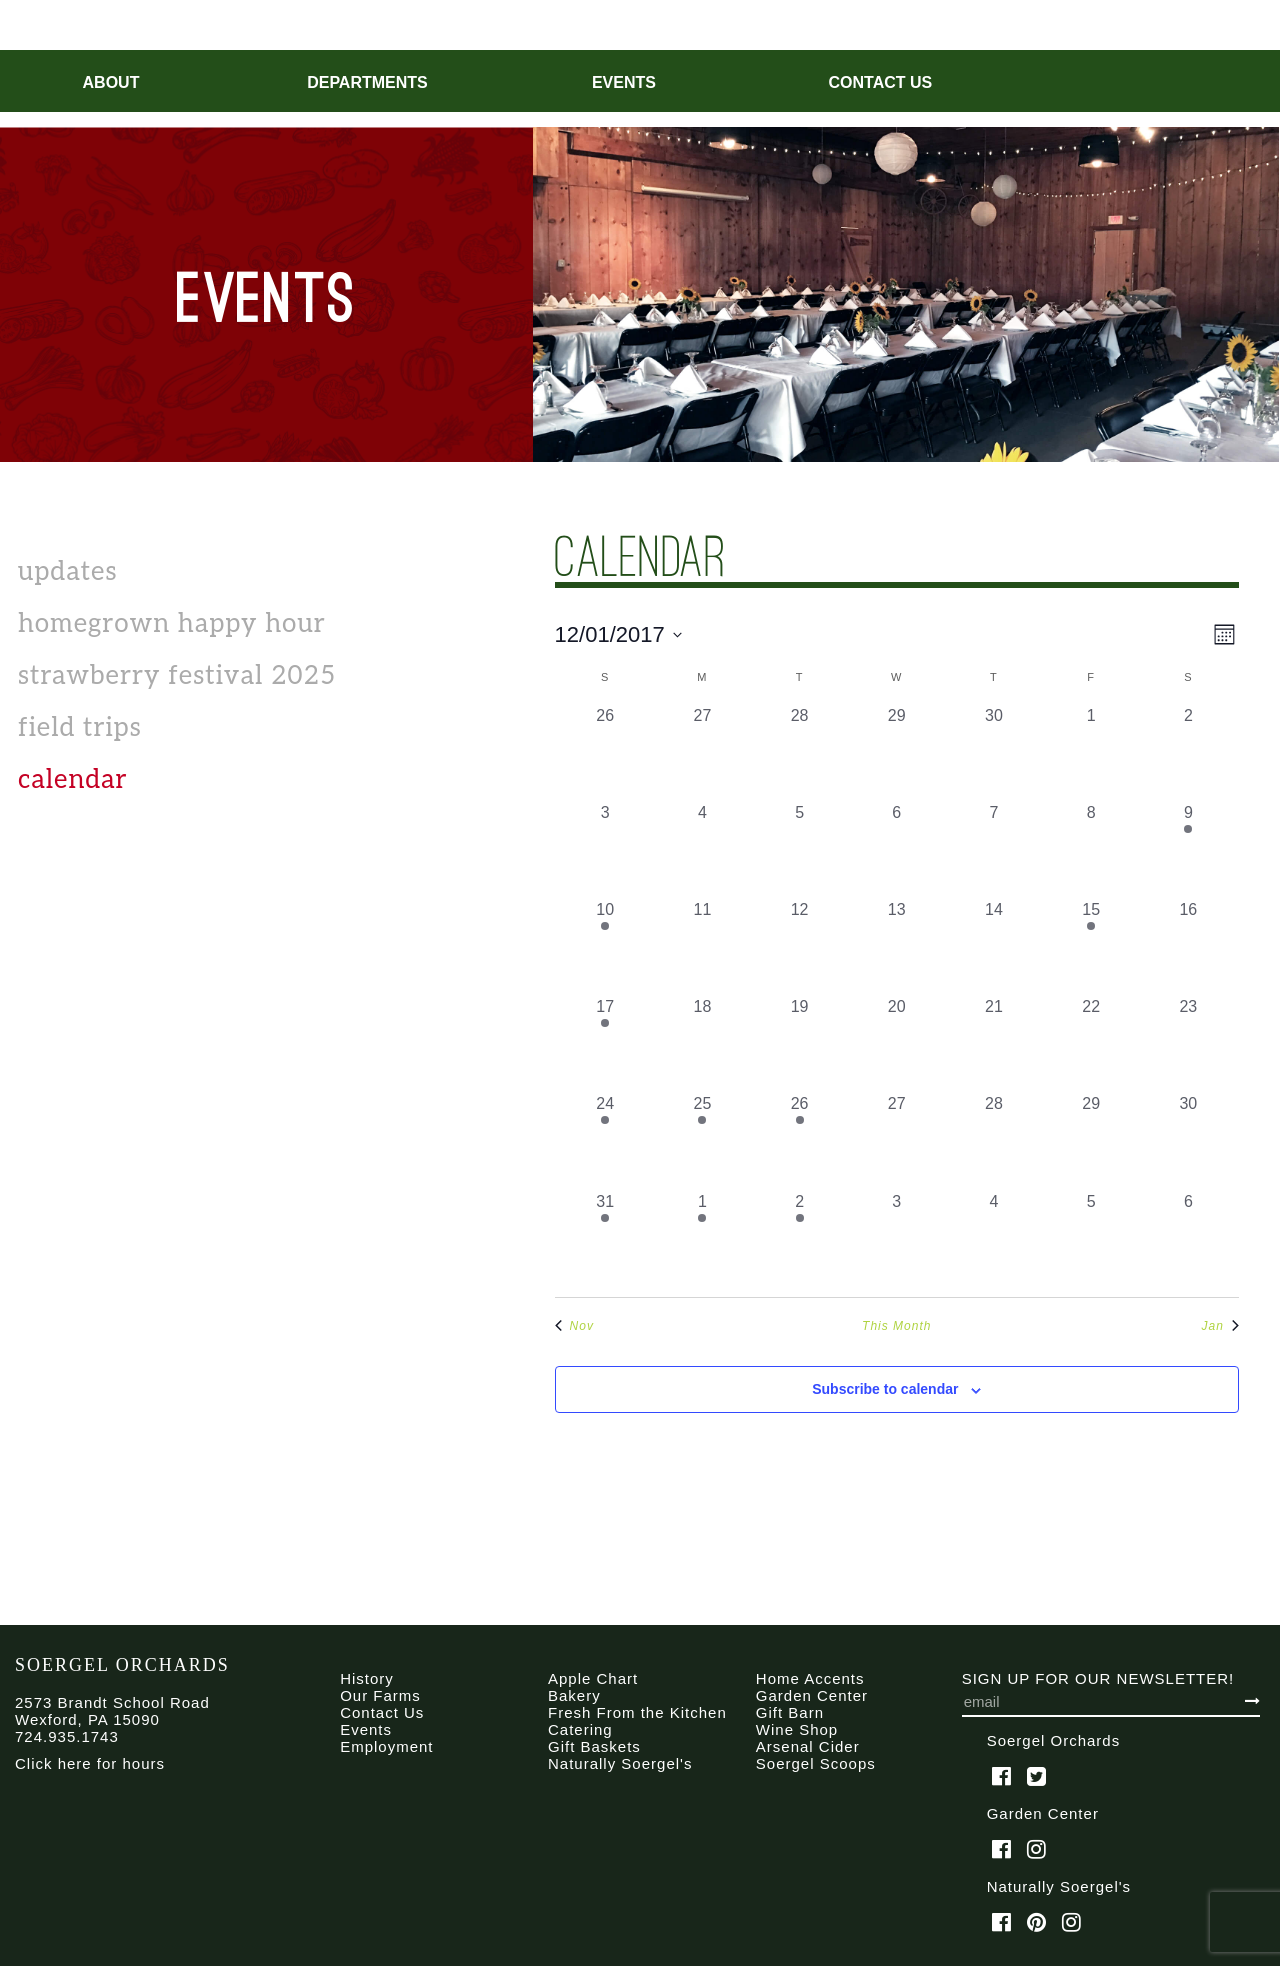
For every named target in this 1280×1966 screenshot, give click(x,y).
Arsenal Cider (808, 1746)
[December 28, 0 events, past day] (993, 1140)
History (367, 1678)
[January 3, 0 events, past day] (896, 1238)
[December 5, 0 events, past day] (799, 849)
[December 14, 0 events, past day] (993, 946)
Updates (68, 572)
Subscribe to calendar (885, 1389)
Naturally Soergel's (620, 1763)
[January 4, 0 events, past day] (993, 1238)
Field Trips (80, 728)
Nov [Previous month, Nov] (574, 1326)
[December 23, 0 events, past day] (1188, 1043)
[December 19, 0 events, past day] (799, 1043)
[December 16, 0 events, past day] (1188, 946)
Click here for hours (90, 1763)
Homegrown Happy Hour (172, 624)
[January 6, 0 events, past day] (1188, 1238)
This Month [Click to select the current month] (896, 1326)
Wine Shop (797, 1729)
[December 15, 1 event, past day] (1091, 946)
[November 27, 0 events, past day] (702, 752)
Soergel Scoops (816, 1763)
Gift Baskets (594, 1746)
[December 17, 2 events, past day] (605, 1043)
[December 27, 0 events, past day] (896, 1140)
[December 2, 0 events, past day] (1188, 752)
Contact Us (881, 82)
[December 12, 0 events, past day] (799, 946)
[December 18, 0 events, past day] (702, 1043)
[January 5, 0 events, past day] (1091, 1238)
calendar (73, 780)
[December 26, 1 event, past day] (799, 1140)
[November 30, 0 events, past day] (993, 752)
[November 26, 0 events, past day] (605, 752)
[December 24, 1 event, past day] (605, 1140)
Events (624, 82)
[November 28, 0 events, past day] (799, 752)
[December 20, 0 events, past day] (896, 1043)
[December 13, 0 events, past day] (896, 946)
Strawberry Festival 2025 (177, 676)
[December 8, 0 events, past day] (1091, 849)
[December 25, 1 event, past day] (702, 1140)
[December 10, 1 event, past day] (605, 946)
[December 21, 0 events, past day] (993, 1043)
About (111, 82)
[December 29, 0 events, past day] (1091, 1140)
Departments (367, 82)
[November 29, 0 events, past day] (896, 752)
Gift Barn (790, 1712)
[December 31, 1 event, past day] (605, 1238)
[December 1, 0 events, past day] (1091, 752)
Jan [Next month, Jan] (1220, 1326)
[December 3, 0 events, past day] (605, 849)
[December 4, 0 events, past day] (702, 849)
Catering (580, 1729)
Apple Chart (593, 1678)
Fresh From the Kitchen (637, 1712)
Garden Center (812, 1695)
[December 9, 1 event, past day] (1188, 849)
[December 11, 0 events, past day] (702, 946)
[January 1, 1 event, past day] (702, 1238)
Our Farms (380, 1695)
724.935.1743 (67, 1736)
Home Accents (810, 1678)
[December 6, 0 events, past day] (896, 849)
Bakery (574, 1695)
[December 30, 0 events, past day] (1188, 1140)
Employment (386, 1746)
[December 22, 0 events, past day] (1091, 1043)
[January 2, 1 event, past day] (799, 1238)
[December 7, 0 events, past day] (993, 849)
